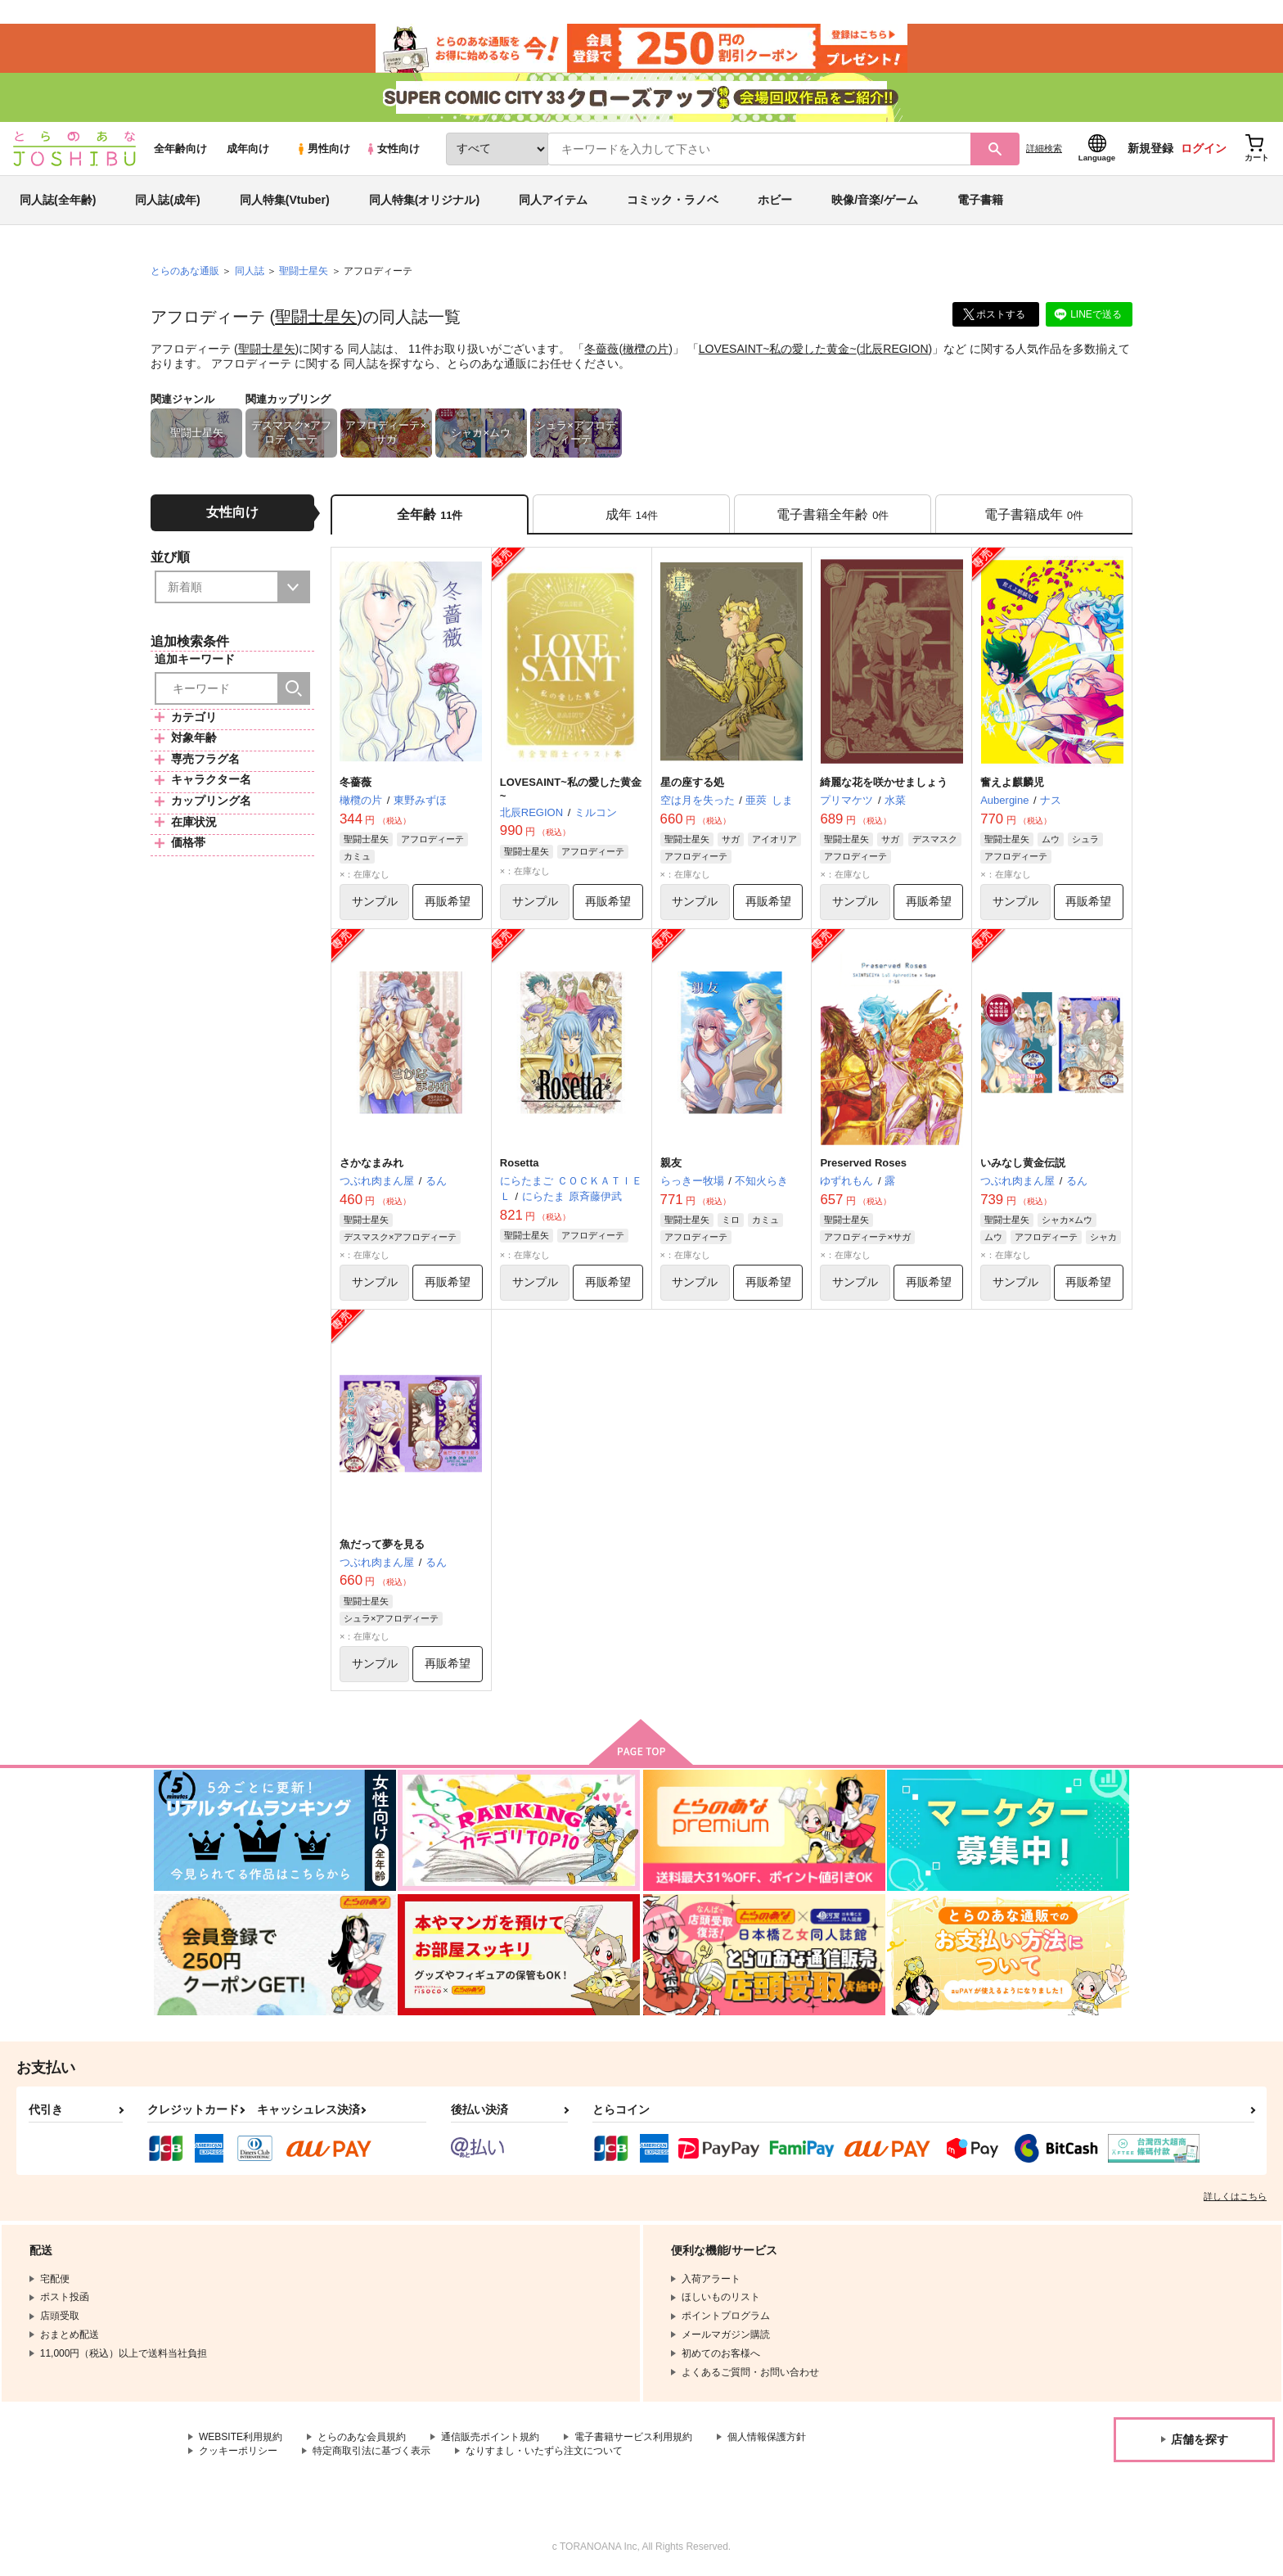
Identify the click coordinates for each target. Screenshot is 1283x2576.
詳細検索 (1044, 148)
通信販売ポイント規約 (490, 2437)
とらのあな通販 (185, 271)
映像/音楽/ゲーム (874, 199)
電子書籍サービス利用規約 (633, 2437)
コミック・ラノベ (672, 199)
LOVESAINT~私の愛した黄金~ (778, 348)
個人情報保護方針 (766, 2437)
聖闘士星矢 (316, 317)
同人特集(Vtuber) (285, 199)
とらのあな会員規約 (361, 2437)
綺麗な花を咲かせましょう (884, 782)
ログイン (1204, 148)
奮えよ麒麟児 (1012, 782)
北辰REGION (894, 348)
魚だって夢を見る (382, 1544)
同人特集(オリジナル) (424, 199)
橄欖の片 (646, 348)
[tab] (631, 514)
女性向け (392, 148)
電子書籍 (980, 199)
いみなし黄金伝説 (1022, 1163)
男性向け (322, 148)
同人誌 (249, 271)
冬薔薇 (601, 348)
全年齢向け (180, 148)
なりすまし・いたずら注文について (544, 2450)
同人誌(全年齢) (58, 199)
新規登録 (1150, 148)
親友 (671, 1163)
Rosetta (519, 1163)
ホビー (775, 199)
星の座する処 (692, 782)
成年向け (248, 148)
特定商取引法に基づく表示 (371, 2450)
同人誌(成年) (167, 199)
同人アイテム (553, 199)
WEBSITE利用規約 (240, 2437)
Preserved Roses (863, 1163)
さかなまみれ (371, 1163)
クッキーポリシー (238, 2450)
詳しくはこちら (1235, 2196)
